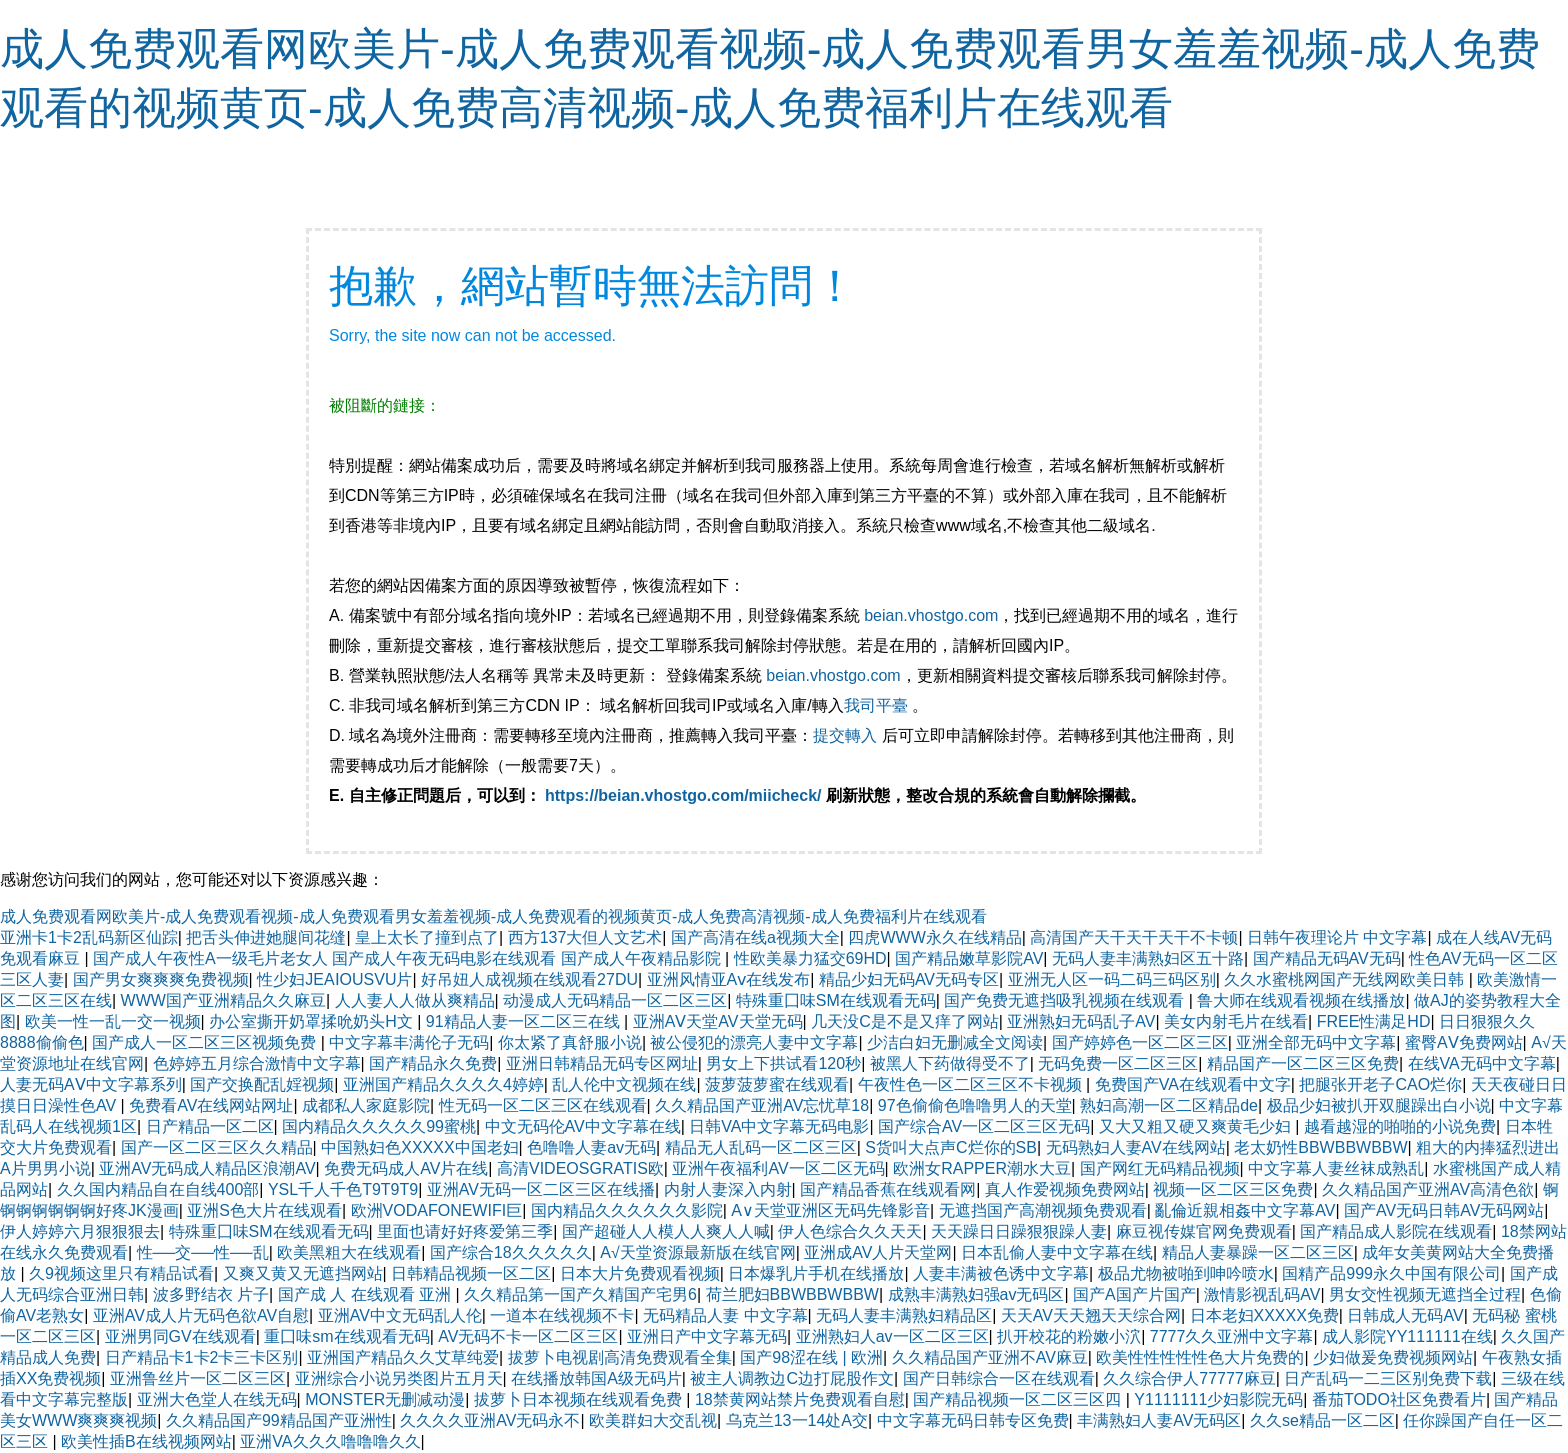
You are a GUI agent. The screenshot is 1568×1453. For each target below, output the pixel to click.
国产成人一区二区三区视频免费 (206, 1042)
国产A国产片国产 (1134, 1294)
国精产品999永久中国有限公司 (1391, 1273)
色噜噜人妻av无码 (591, 1147)
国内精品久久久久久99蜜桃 (379, 1126)
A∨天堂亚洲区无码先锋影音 (830, 1210)
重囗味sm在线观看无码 (346, 1336)
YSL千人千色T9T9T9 (343, 1189)
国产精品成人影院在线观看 (1396, 1231)
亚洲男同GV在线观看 (180, 1336)
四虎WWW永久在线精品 (934, 937)
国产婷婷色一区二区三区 (1140, 1042)
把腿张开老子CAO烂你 (1380, 1084)
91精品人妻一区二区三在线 (525, 1021)
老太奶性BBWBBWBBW (1320, 1147)
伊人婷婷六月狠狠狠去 (80, 1231)
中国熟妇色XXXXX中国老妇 (419, 1147)
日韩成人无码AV (1405, 1315)
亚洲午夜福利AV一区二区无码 (778, 1168)
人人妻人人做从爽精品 (415, 1000)
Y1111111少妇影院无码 (1218, 1399)
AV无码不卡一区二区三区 (528, 1336)
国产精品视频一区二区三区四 (1019, 1399)
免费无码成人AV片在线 (406, 1168)
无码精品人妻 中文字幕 (725, 1315)
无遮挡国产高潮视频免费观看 (1043, 1210)
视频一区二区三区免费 (1233, 1189)
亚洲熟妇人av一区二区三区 (892, 1336)
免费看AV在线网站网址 (211, 1105)
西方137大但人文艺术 (585, 937)
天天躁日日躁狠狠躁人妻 (1019, 1231)
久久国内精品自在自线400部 (158, 1189)
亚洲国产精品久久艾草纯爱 (403, 1357)
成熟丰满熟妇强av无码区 (976, 1294)
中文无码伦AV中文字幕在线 (583, 1126)
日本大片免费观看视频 (640, 1273)
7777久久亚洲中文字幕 (1232, 1336)
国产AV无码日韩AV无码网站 (1444, 1210)
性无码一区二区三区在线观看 (543, 1105)
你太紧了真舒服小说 (570, 1042)
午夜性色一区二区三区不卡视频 (972, 1084)
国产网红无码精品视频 (1160, 1168)
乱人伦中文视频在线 (624, 1084)
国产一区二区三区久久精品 (217, 1147)
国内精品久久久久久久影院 (627, 1210)
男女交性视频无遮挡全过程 (1425, 1294)
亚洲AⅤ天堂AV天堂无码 (718, 1021)
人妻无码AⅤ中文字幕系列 (91, 1084)
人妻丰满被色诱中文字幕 (1001, 1273)
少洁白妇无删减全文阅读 (955, 1042)
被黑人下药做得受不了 (950, 1063)
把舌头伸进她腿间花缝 (266, 937)
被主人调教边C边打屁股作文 (792, 1378)
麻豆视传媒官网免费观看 (1204, 1231)
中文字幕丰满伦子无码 (409, 1042)
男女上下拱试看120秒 (783, 1063)
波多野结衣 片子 (211, 1294)
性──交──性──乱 (203, 1252)
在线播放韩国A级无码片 (596, 1378)
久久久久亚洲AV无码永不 (490, 1420)
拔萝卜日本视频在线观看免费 (580, 1399)
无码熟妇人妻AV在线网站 (1136, 1147)
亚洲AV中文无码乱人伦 (400, 1315)
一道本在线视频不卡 (562, 1315)
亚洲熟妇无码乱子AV (1081, 1021)
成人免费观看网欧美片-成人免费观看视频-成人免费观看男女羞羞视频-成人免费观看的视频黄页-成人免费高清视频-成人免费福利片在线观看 (493, 916)
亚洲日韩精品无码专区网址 (602, 1063)
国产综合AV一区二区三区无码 (984, 1126)
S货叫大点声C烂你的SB (951, 1147)
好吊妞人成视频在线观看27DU (529, 979)
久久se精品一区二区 (1322, 1420)
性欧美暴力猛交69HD (810, 958)
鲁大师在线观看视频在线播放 (1301, 1000)
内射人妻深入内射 (728, 1189)
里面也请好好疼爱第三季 (465, 1231)
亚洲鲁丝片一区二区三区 (198, 1378)
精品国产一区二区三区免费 (1303, 1063)
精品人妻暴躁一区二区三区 (1258, 1252)
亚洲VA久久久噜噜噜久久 (330, 1441)
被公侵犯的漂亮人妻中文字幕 (754, 1042)
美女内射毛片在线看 (1236, 1021)
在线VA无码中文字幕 (1482, 1063)
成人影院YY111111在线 (1407, 1336)
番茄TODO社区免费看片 (1399, 1399)
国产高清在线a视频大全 (755, 937)
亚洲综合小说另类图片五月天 (399, 1378)
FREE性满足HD (1374, 1021)
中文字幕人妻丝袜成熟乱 (1336, 1168)
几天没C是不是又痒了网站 (905, 1021)
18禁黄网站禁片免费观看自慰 (800, 1399)
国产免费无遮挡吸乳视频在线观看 (1066, 1000)
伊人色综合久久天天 (850, 1231)
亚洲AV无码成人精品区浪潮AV (207, 1168)
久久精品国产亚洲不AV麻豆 (990, 1357)
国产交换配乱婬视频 (262, 1084)
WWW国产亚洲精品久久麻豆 (223, 1000)
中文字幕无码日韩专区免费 (973, 1420)
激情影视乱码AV (1262, 1294)
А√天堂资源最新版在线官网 (697, 1252)
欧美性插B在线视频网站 (146, 1441)
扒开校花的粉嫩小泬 (1069, 1336)
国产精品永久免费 (433, 1063)
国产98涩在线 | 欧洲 (811, 1357)
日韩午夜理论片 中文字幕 (1337, 937)
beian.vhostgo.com (931, 615)
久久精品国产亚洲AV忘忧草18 (762, 1105)
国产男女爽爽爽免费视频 (161, 979)
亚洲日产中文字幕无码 (707, 1336)
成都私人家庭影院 (366, 1105)
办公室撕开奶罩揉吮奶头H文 (313, 1021)
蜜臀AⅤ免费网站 (1464, 1042)
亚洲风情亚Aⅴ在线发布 (729, 979)
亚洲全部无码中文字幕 (1316, 1042)
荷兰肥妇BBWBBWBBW (792, 1294)
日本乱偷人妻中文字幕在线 (1057, 1252)
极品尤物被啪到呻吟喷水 (1186, 1273)
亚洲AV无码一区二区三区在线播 (541, 1189)
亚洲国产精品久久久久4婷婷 (443, 1084)
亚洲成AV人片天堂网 (878, 1252)
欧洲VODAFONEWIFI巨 (437, 1210)
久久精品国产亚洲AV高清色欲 (1428, 1189)
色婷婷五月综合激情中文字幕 (257, 1063)
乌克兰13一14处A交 (797, 1420)
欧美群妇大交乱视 (653, 1420)
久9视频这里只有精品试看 (121, 1273)
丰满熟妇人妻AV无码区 (1159, 1420)
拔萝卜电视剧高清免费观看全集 (620, 1357)
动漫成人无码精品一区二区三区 (615, 1000)
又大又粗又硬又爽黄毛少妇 (1197, 1126)
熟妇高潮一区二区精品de (1169, 1105)
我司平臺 (878, 705)
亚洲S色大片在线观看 (264, 1210)
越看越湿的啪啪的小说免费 (1400, 1126)
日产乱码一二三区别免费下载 (1388, 1378)
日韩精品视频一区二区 (471, 1273)
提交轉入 (845, 735)
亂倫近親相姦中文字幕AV (1245, 1210)
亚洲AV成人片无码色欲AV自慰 (201, 1315)
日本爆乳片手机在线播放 (816, 1273)
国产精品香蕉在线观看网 (888, 1189)
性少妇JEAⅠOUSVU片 (334, 979)
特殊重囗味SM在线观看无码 (836, 1000)
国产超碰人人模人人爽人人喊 (666, 1231)
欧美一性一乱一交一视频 (113, 1021)
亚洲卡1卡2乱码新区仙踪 (89, 937)
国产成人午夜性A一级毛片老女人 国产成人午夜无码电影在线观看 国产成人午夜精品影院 (409, 958)
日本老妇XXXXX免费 (1264, 1315)
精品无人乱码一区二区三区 (761, 1147)
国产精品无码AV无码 (1327, 958)
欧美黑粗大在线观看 (349, 1252)
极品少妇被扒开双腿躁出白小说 (1379, 1105)
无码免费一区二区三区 (1118, 1063)
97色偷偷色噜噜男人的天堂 (975, 1105)
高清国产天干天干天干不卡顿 (1134, 937)
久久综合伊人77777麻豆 (1189, 1378)
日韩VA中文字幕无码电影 (779, 1126)
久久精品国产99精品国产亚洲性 (279, 1420)
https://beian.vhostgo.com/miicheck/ (683, 795)
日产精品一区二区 (210, 1126)
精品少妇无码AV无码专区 (909, 979)
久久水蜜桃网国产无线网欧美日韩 (1346, 979)
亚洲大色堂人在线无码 (217, 1399)
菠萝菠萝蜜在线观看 (777, 1084)
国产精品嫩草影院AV (969, 958)
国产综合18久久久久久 (511, 1252)
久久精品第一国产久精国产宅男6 (580, 1294)
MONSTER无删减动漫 (385, 1399)
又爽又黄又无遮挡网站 (303, 1273)
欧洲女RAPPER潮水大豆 (982, 1168)
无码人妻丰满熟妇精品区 (904, 1315)
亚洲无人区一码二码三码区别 (1112, 979)
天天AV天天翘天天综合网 (1091, 1315)
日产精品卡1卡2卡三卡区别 (202, 1357)
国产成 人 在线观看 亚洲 (367, 1294)
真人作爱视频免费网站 (1065, 1189)
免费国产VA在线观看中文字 (1193, 1084)
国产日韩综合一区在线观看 (999, 1378)
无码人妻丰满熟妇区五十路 (1148, 958)
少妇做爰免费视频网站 (1393, 1357)
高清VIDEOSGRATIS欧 (580, 1168)
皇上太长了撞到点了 (427, 937)
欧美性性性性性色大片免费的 (1200, 1357)
